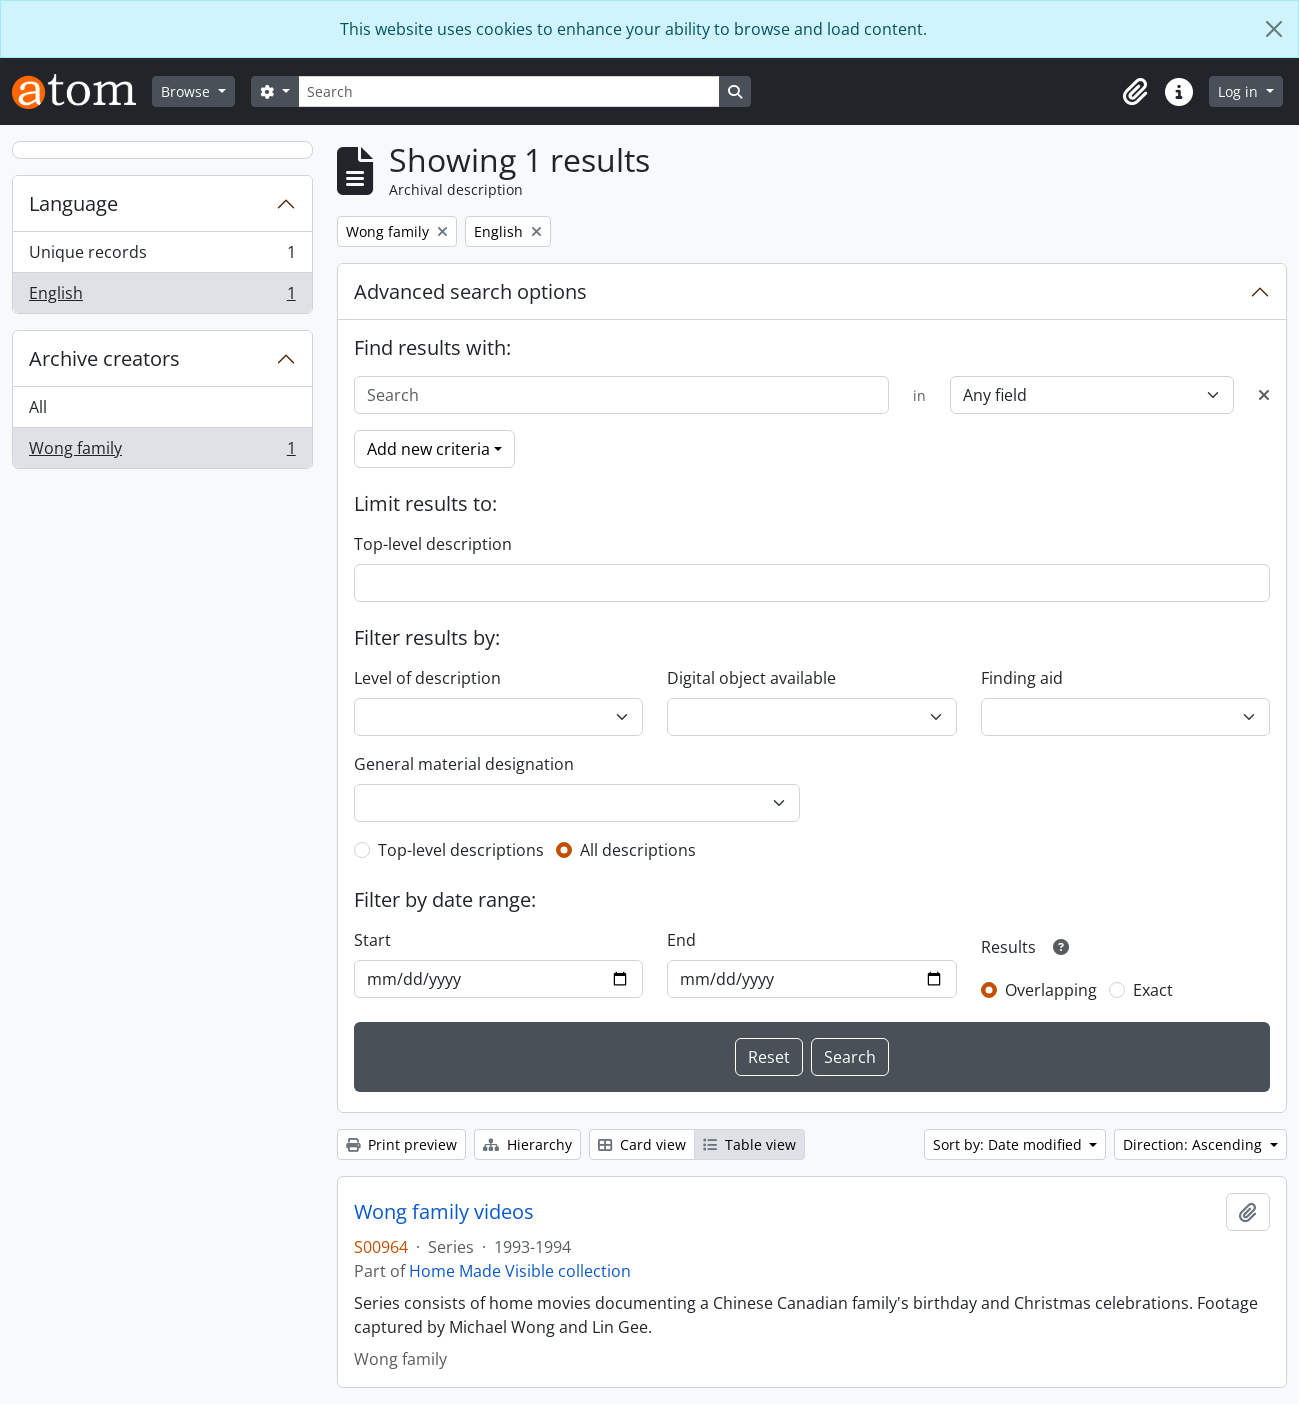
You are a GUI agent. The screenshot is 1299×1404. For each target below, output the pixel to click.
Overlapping (1051, 990)
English (162, 297)
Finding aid (1022, 678)
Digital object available (751, 678)
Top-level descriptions (461, 850)
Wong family (162, 452)
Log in (1240, 91)
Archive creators (104, 358)
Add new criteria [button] (428, 449)
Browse (187, 91)
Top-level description (433, 544)
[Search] (509, 91)
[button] (1135, 92)
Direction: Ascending (1194, 1144)
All (38, 407)
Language (73, 203)
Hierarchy (527, 1144)
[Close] (1274, 29)
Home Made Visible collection (520, 1271)
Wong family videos (444, 1212)
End (681, 940)
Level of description (427, 678)
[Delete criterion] (1264, 395)
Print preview (401, 1144)
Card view (642, 1144)
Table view (749, 1144)
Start (372, 940)
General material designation (464, 764)
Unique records (162, 256)
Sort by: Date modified (1009, 1144)
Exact (1153, 990)
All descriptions (638, 850)
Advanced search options (470, 291)
